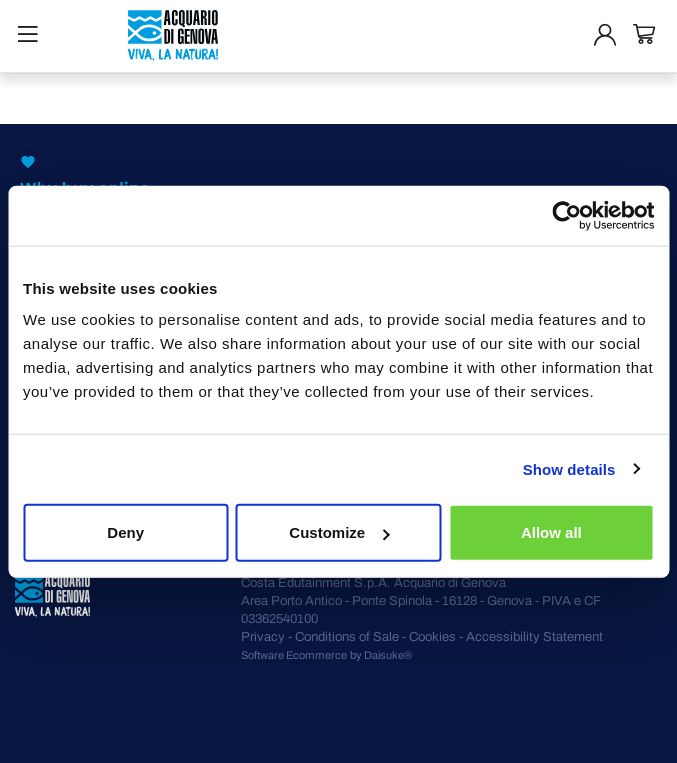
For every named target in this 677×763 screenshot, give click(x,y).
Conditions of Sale (347, 637)
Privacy (263, 637)
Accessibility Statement (534, 637)
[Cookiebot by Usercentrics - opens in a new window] (566, 215)
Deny (125, 532)
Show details (569, 468)
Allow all (551, 532)
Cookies (432, 637)
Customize (339, 532)
